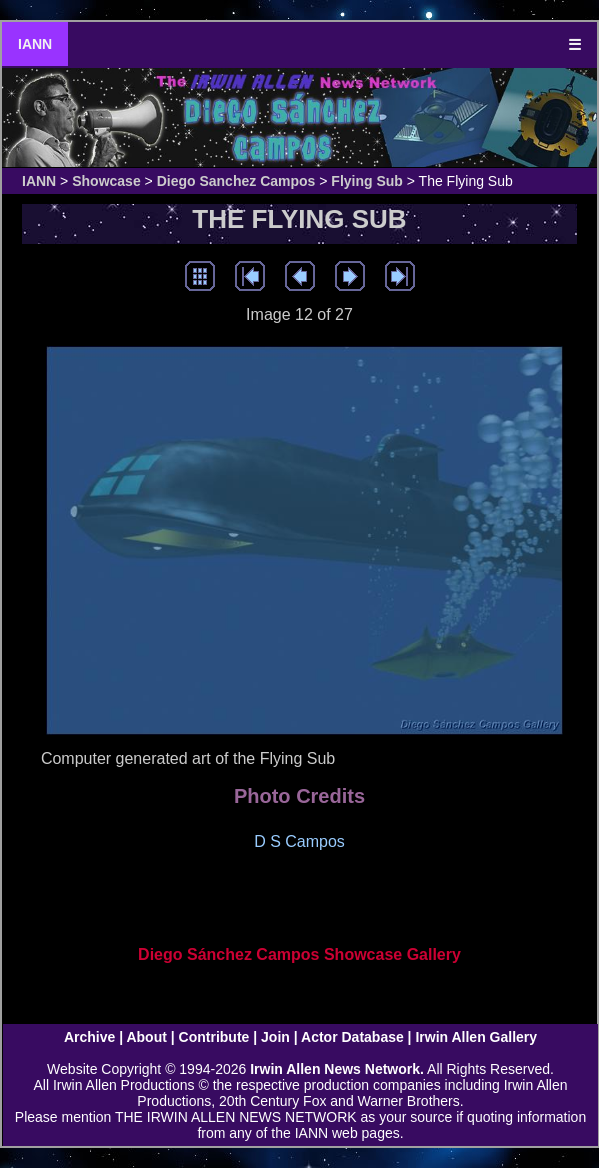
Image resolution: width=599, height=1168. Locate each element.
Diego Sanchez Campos (236, 181)
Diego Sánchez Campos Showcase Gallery (299, 954)
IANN (35, 44)
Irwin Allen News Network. (337, 1069)
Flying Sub (367, 181)
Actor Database (352, 1037)
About (146, 1037)
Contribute (214, 1037)
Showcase (106, 181)
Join (275, 1037)
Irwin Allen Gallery (476, 1037)
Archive (89, 1037)
